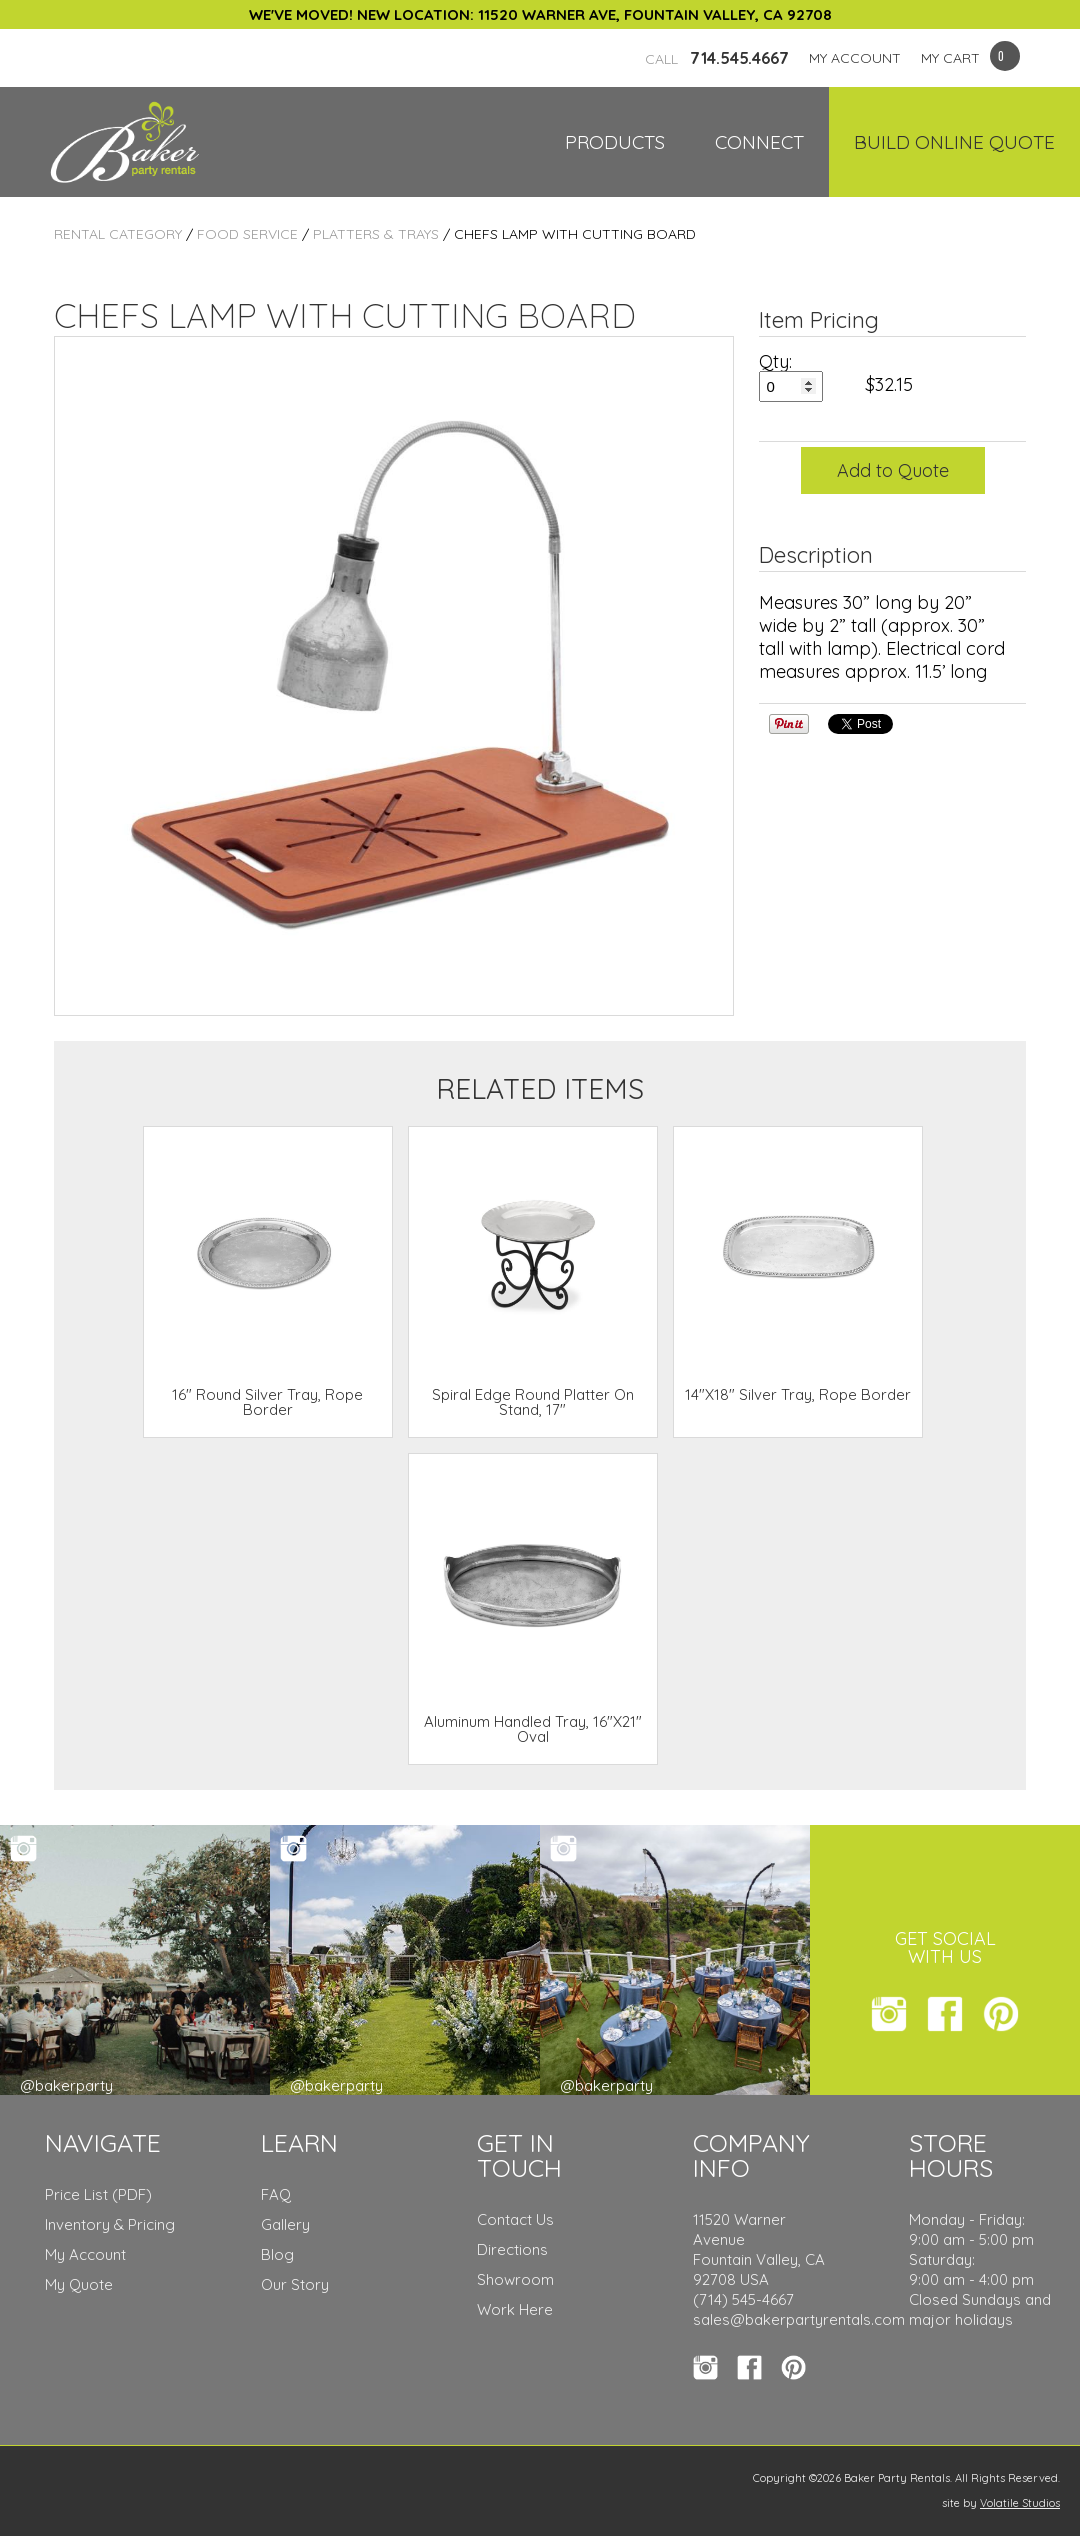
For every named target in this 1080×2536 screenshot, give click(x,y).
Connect (759, 142)
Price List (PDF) (98, 2194)
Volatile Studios (1020, 2503)
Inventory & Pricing (110, 2224)
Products (615, 142)
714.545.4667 (717, 58)
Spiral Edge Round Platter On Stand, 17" (533, 1402)
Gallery (285, 2224)
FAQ (276, 2194)
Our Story (295, 2284)
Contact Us (515, 2219)
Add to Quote (893, 470)
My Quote (79, 2284)
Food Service (247, 234)
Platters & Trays (376, 234)
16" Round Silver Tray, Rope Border (267, 1402)
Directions (512, 2249)
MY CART (950, 58)
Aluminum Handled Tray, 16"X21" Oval (533, 1729)
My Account (85, 2254)
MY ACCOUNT (855, 58)
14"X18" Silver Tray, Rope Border (798, 1394)
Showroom (515, 2279)
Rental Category (118, 234)
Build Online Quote (954, 142)
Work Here (515, 2309)
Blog (277, 2254)
